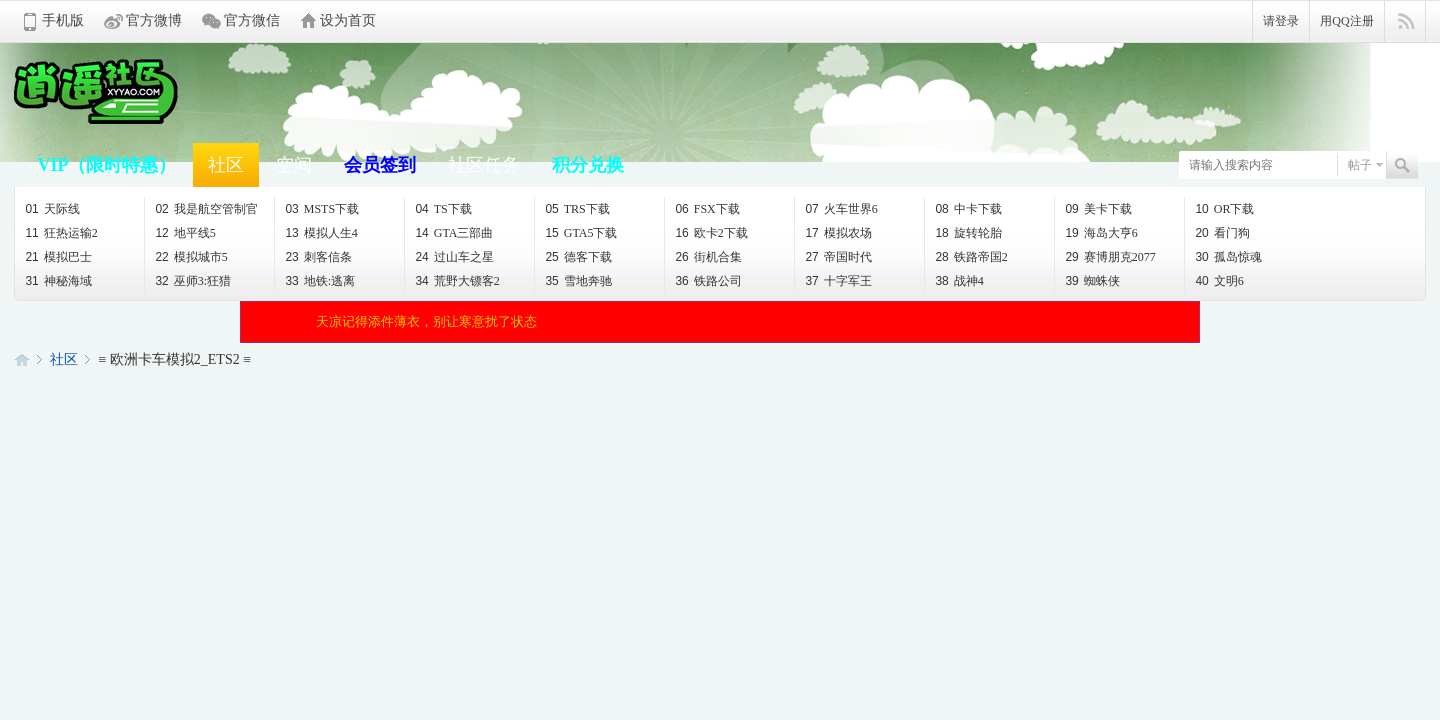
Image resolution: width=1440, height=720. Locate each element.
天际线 (52, 209)
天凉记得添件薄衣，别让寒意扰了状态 (426, 321)
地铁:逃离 (320, 281)
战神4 (959, 281)
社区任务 (484, 165)
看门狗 (1222, 233)
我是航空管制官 (206, 209)
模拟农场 (838, 233)
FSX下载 (707, 209)
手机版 (63, 20)
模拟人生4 (321, 233)
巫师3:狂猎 (193, 281)
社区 (226, 165)
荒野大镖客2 (457, 281)
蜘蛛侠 (1092, 281)
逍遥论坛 (22, 359)
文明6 (1219, 281)
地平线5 (185, 233)
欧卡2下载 (711, 233)
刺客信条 (318, 257)
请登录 (1281, 21)
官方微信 (252, 20)
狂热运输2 (61, 233)
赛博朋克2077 (1110, 257)
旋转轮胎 (968, 233)
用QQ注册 (1346, 21)
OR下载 (1224, 209)
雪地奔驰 (578, 281)
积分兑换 (588, 165)
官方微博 (154, 20)
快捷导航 (1405, 22)
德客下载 (578, 257)
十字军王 (838, 281)
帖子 (1360, 165)
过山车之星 (454, 257)
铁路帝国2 (971, 257)
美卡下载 (1098, 209)
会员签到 (380, 165)
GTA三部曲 (454, 233)
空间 (294, 165)
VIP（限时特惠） (106, 165)
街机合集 (708, 257)
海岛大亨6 (1101, 233)
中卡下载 (968, 209)
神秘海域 (58, 281)
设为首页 (348, 20)
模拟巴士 (58, 257)
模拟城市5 (191, 257)
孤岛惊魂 (1228, 257)
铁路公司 (708, 281)
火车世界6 (841, 209)
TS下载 (443, 209)
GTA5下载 (581, 233)
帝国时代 (838, 257)
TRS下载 (577, 209)
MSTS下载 (322, 209)
